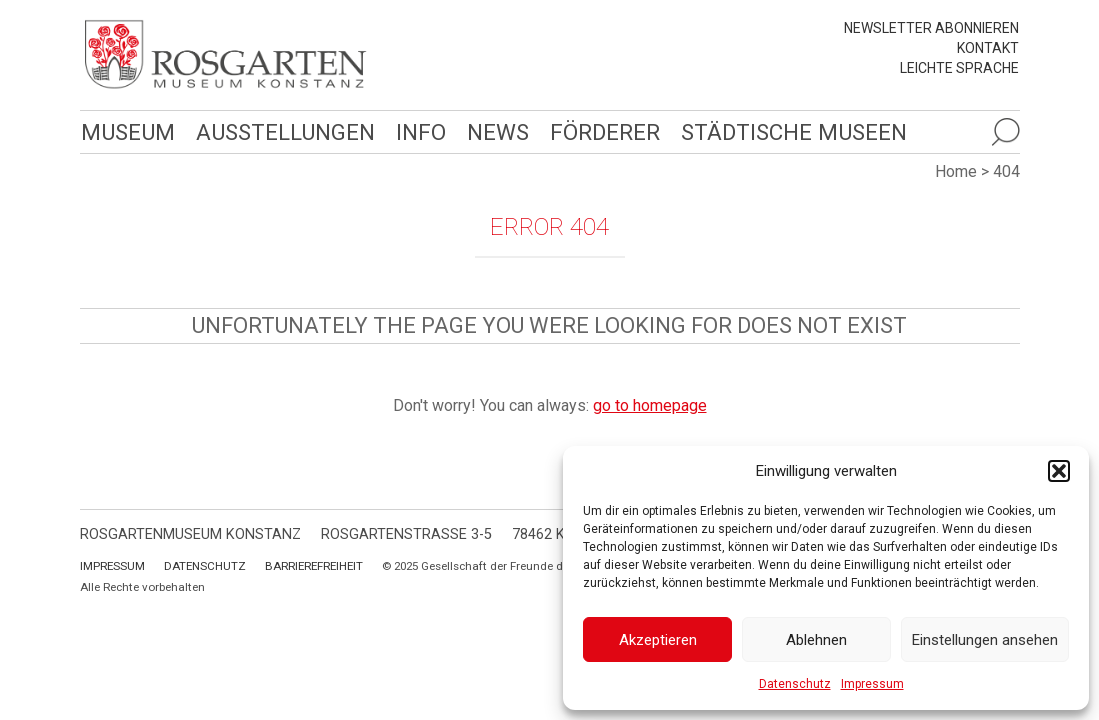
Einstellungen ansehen (985, 640)
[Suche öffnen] (1005, 132)
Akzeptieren (658, 640)
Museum (127, 131)
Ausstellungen (282, 131)
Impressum (872, 684)
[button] (1059, 471)
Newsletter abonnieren (931, 28)
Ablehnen (816, 640)
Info (416, 131)
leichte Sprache (959, 68)
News (493, 131)
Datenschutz (795, 684)
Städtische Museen (787, 131)
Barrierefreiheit (314, 566)
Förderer (599, 131)
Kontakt (988, 48)
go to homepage (650, 405)
